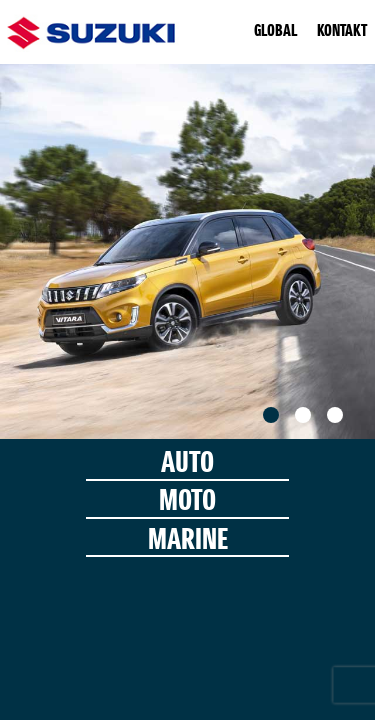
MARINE (188, 541)
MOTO (187, 502)
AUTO (187, 464)
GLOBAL (275, 32)
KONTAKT (342, 32)
